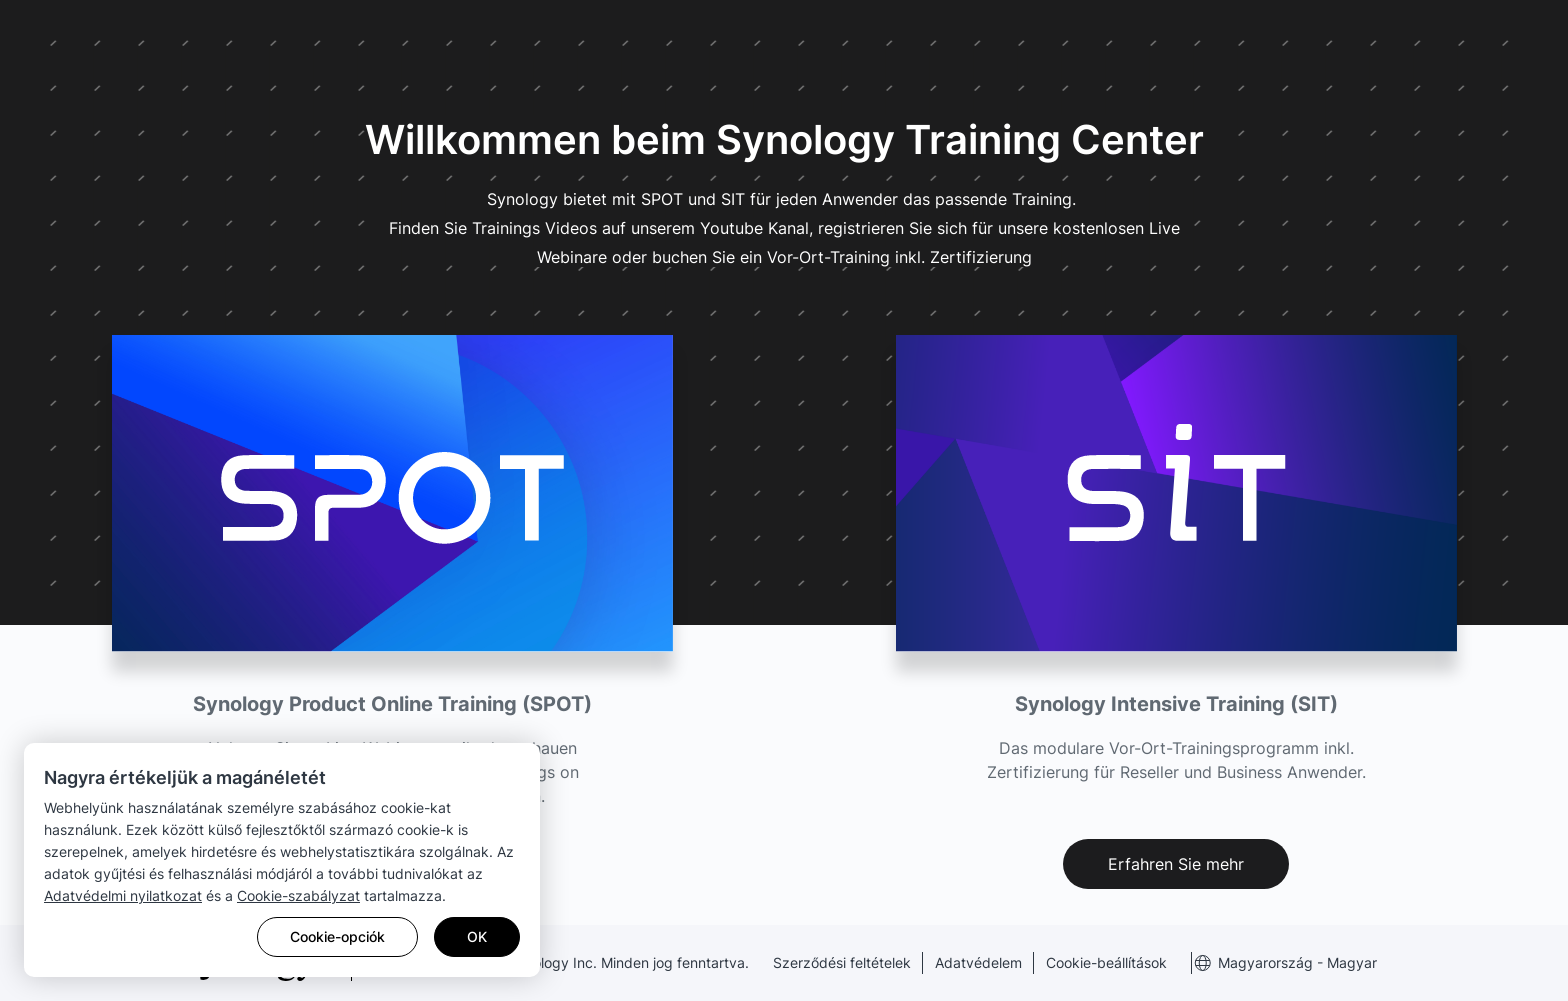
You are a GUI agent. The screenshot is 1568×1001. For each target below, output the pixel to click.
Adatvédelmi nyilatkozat (123, 895)
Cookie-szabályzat (298, 895)
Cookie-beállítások (1106, 962)
